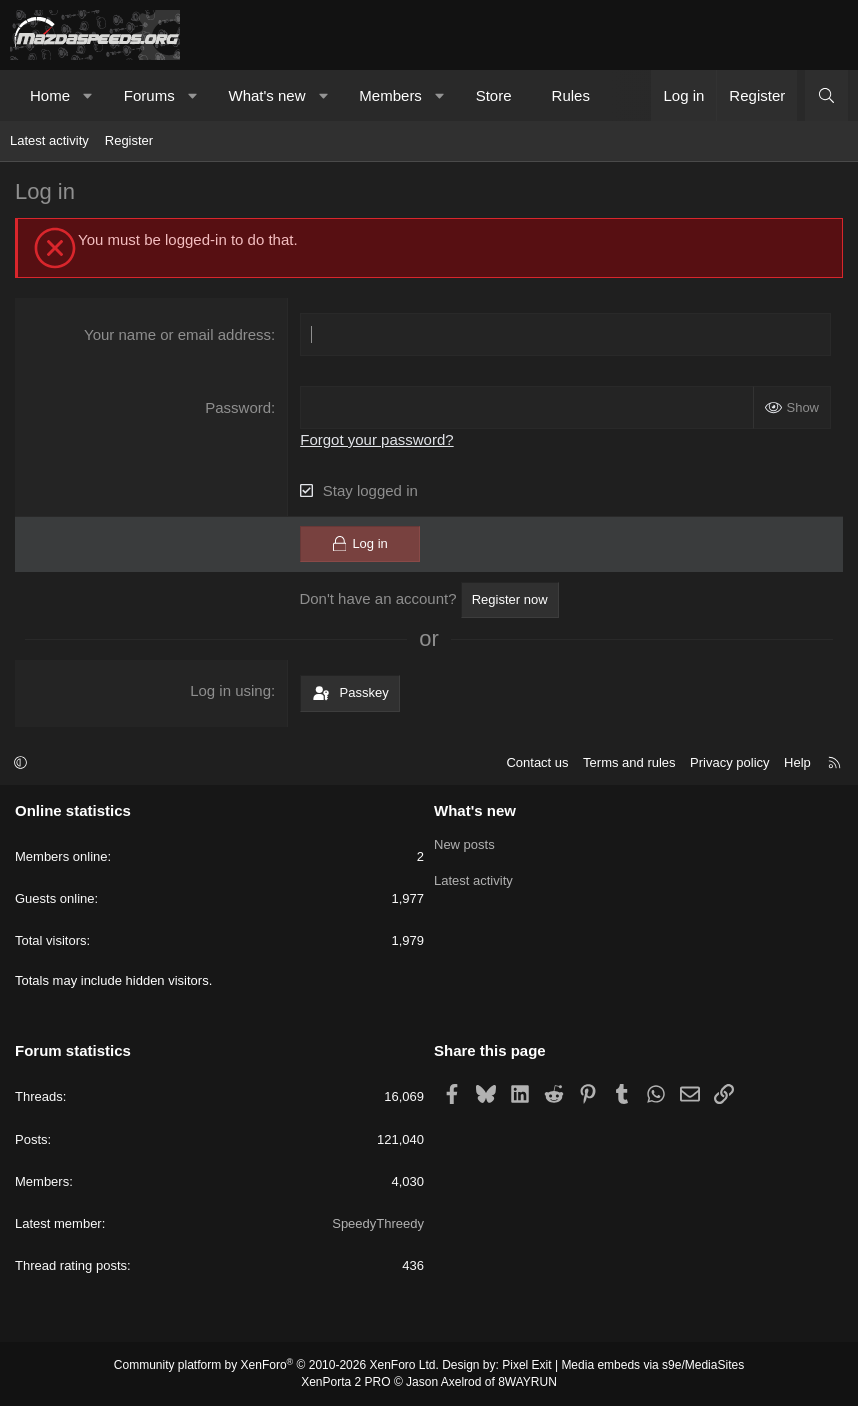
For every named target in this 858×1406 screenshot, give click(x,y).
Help (797, 762)
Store (494, 95)
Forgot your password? (376, 439)
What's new (266, 95)
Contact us (537, 762)
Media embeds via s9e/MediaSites (652, 1365)
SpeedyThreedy (378, 1223)
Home (50, 95)
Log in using (230, 690)
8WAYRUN (527, 1382)
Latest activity (49, 140)
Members (390, 95)
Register (129, 140)
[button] (88, 95)
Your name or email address (177, 334)
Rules (571, 95)
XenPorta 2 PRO (345, 1382)
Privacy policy (729, 762)
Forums (149, 95)
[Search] (826, 95)
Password (238, 407)
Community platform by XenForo (276, 1365)
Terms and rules (629, 762)
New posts (464, 844)
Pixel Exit (526, 1365)
